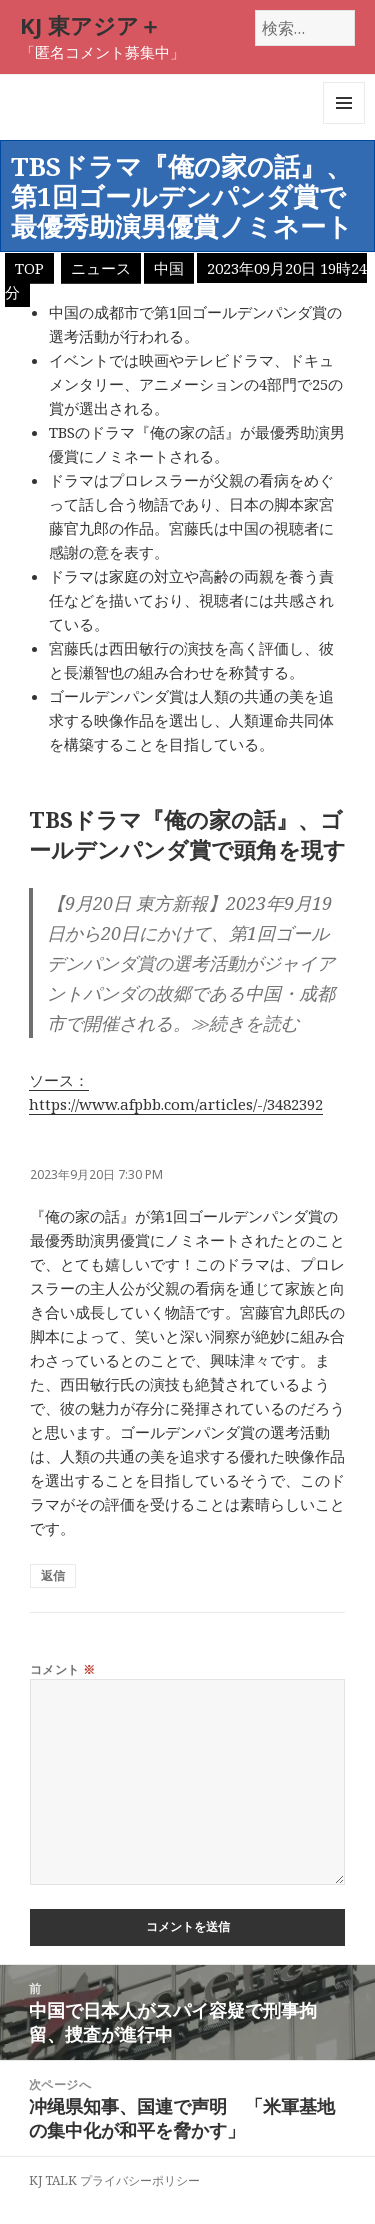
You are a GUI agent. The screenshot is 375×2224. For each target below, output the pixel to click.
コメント (63, 1669)
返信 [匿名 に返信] (53, 1575)
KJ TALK (53, 2180)
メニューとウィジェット (344, 123)
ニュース (101, 268)
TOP (29, 268)
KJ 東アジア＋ (90, 25)
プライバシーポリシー (140, 2180)
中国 (169, 268)
